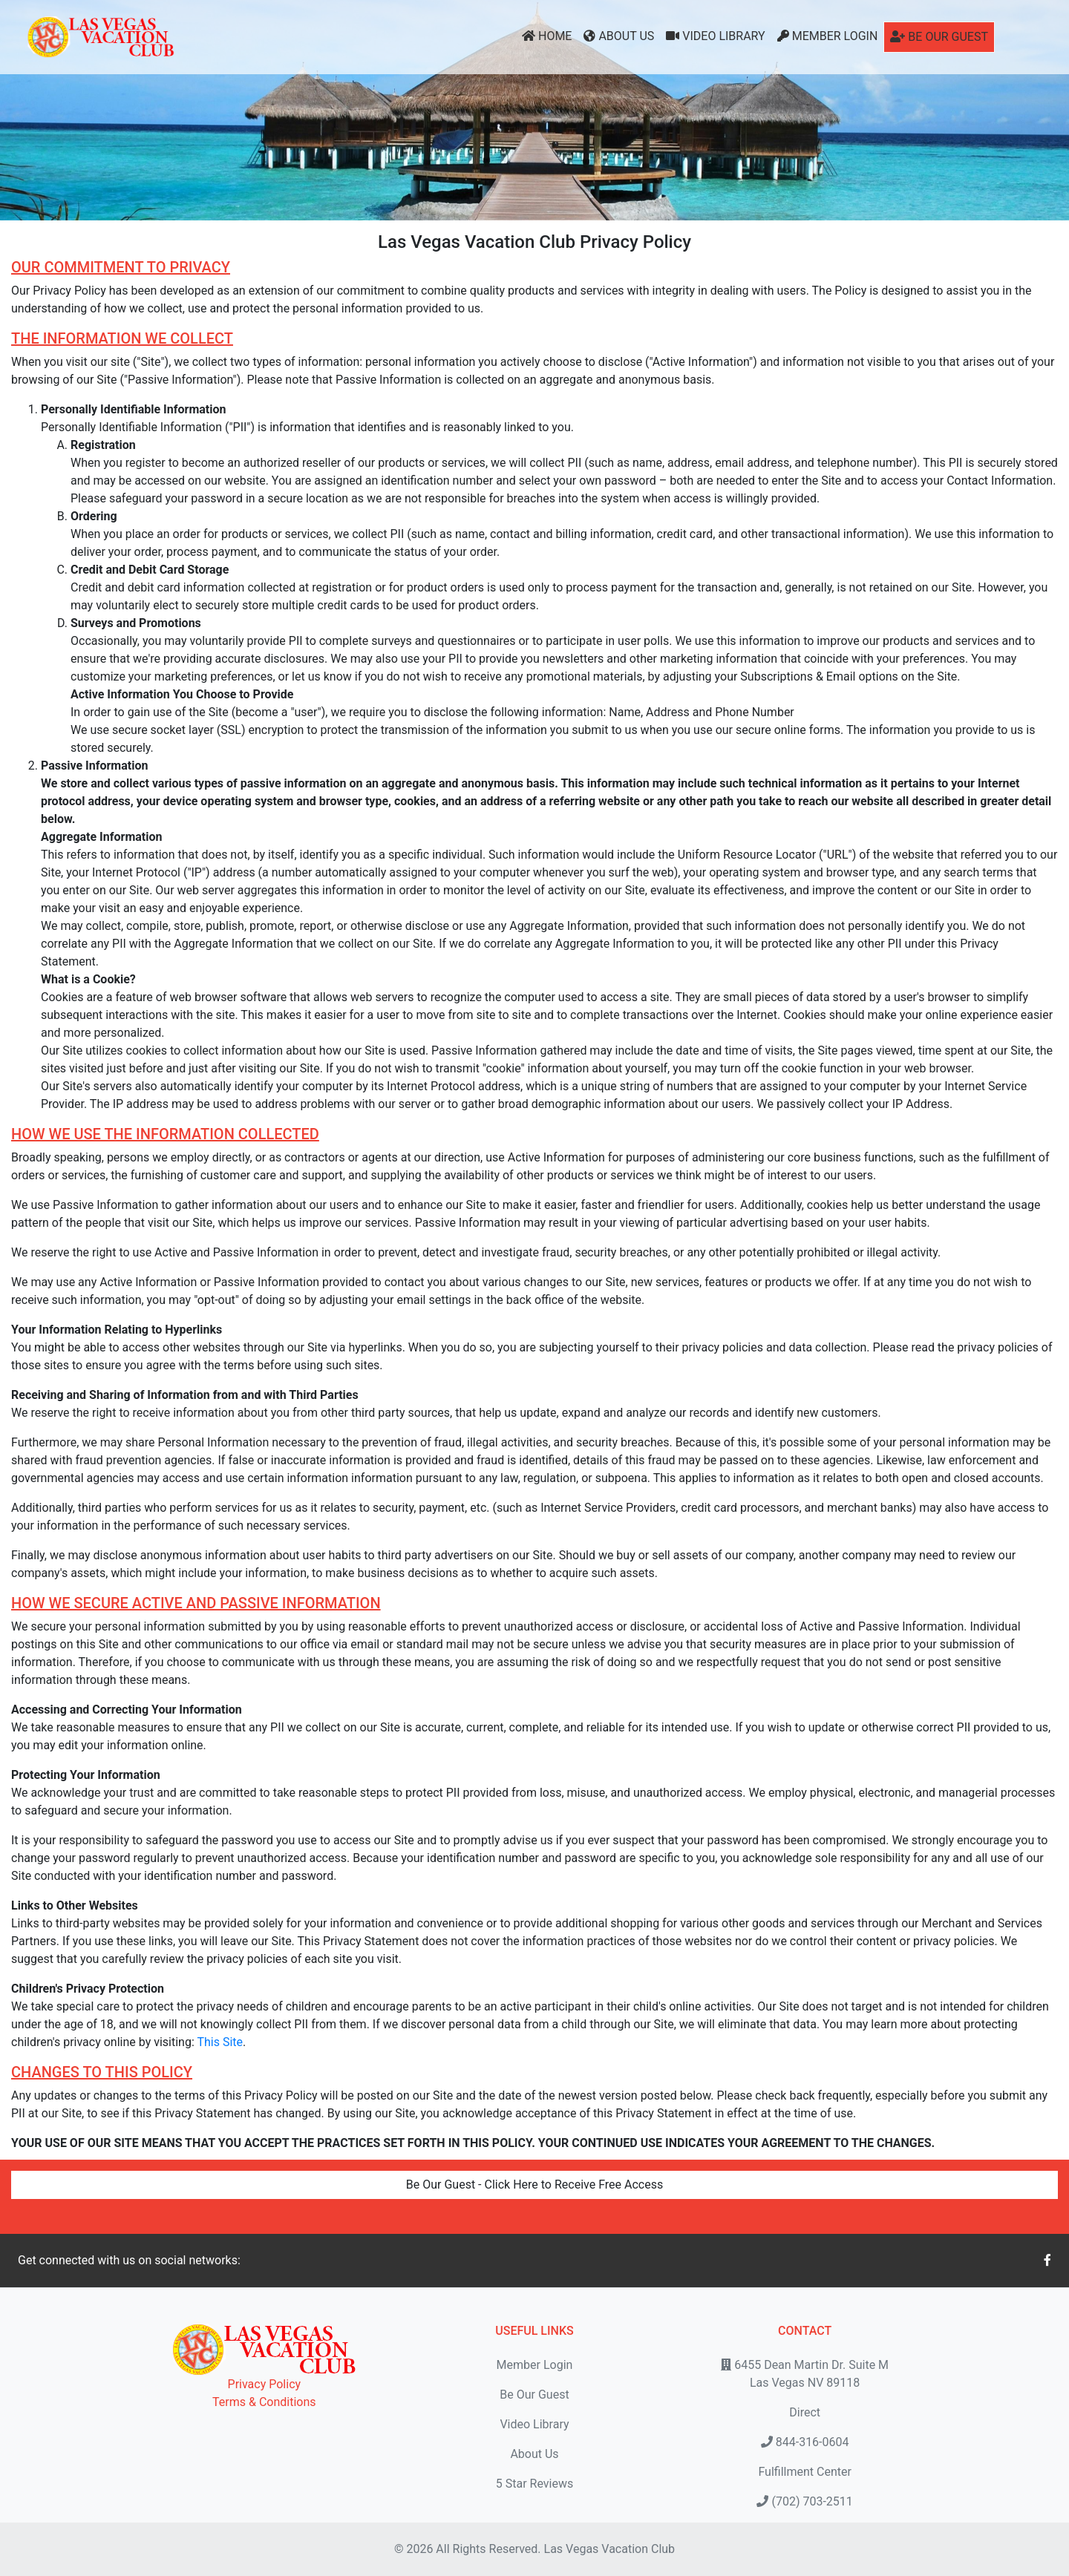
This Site (220, 2042)
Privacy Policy (264, 2384)
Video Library (715, 36)
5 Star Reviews (534, 2484)
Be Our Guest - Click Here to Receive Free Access (534, 2184)
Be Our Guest (939, 37)
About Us (618, 36)
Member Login (827, 36)
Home (547, 36)
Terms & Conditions (264, 2402)
